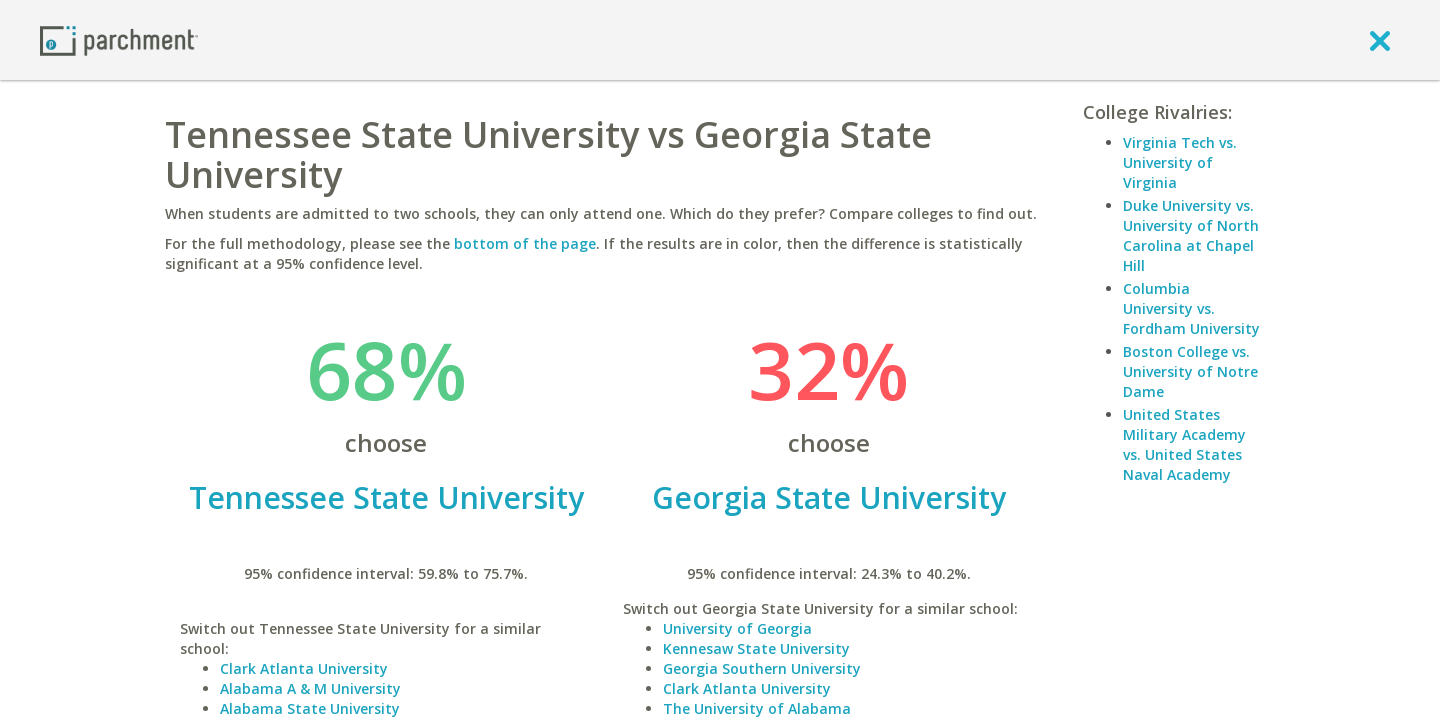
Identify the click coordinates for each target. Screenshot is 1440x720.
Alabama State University (310, 708)
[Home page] (119, 39)
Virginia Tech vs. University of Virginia (1180, 162)
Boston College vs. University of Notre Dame (1190, 371)
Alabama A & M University (310, 688)
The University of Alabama (757, 708)
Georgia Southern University (762, 668)
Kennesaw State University (756, 648)
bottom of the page (525, 243)
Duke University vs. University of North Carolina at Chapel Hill (1191, 235)
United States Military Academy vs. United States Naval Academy (1184, 444)
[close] (1380, 40)
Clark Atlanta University (304, 668)
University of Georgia (737, 628)
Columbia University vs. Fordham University (1191, 308)
